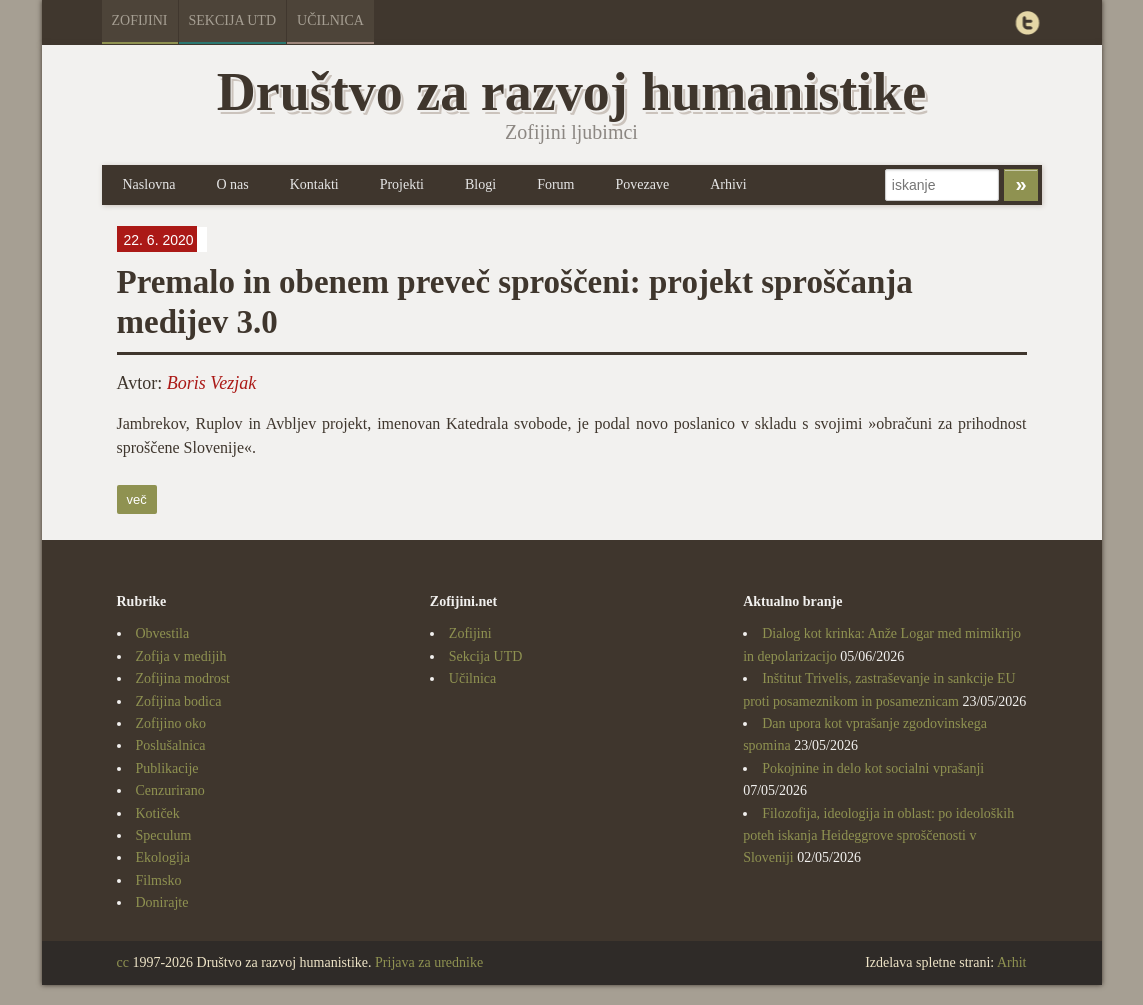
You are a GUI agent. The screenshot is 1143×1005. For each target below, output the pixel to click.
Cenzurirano (170, 790)
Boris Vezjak (212, 383)
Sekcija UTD (233, 20)
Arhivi (728, 184)
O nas (232, 184)
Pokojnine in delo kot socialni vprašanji (873, 768)
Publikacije (167, 768)
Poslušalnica (171, 745)
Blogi (480, 184)
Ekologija (163, 857)
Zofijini (140, 20)
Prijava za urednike (429, 962)
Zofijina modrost (183, 678)
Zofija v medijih (181, 656)
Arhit (1012, 962)
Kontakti (314, 184)
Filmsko (159, 880)
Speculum (164, 835)
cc (123, 962)
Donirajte (162, 902)
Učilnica (330, 20)
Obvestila (163, 633)
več (137, 499)
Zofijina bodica (179, 701)
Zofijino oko (171, 723)
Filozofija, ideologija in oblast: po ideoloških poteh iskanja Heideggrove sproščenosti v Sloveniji (878, 836)
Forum (555, 184)
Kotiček (158, 813)
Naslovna (149, 184)
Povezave (642, 184)
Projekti (402, 184)
